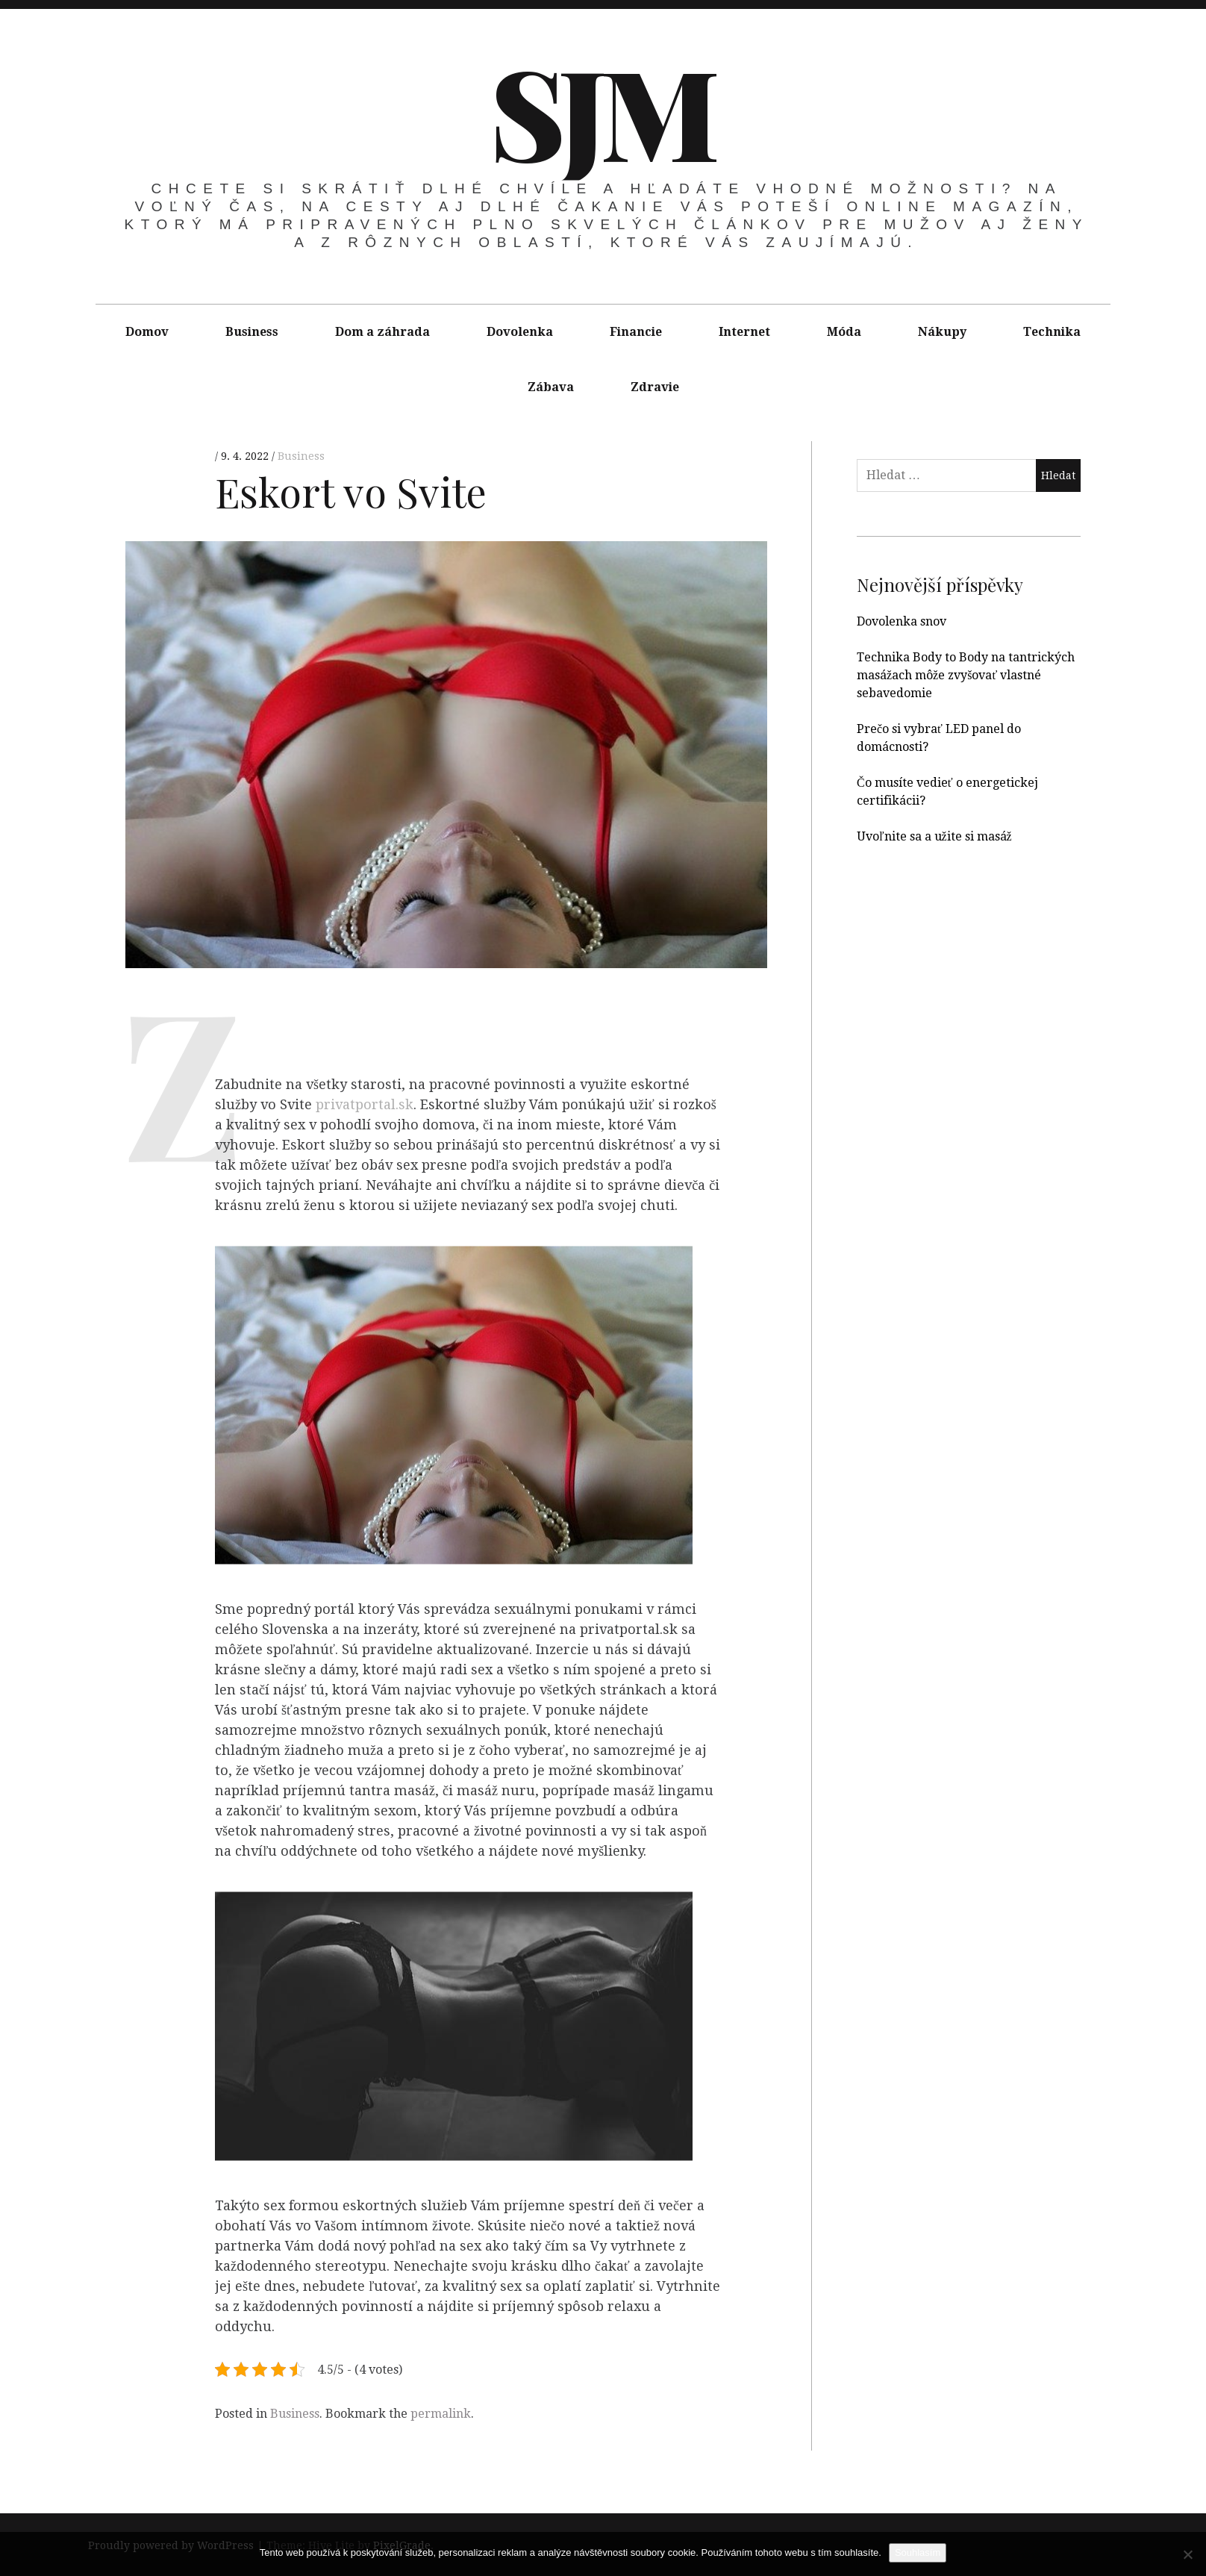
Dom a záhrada (382, 332)
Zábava (551, 387)
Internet (744, 332)
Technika (1052, 332)
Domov (147, 332)
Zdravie (655, 387)
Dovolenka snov (901, 621)
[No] (1187, 2554)
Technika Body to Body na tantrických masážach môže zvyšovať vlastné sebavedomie (966, 675)
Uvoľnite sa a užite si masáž (934, 836)
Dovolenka (520, 332)
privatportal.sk (364, 1105)
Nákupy (942, 332)
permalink (440, 2414)
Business (251, 332)
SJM (602, 110)
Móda (844, 332)
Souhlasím (917, 2552)
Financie (636, 332)
